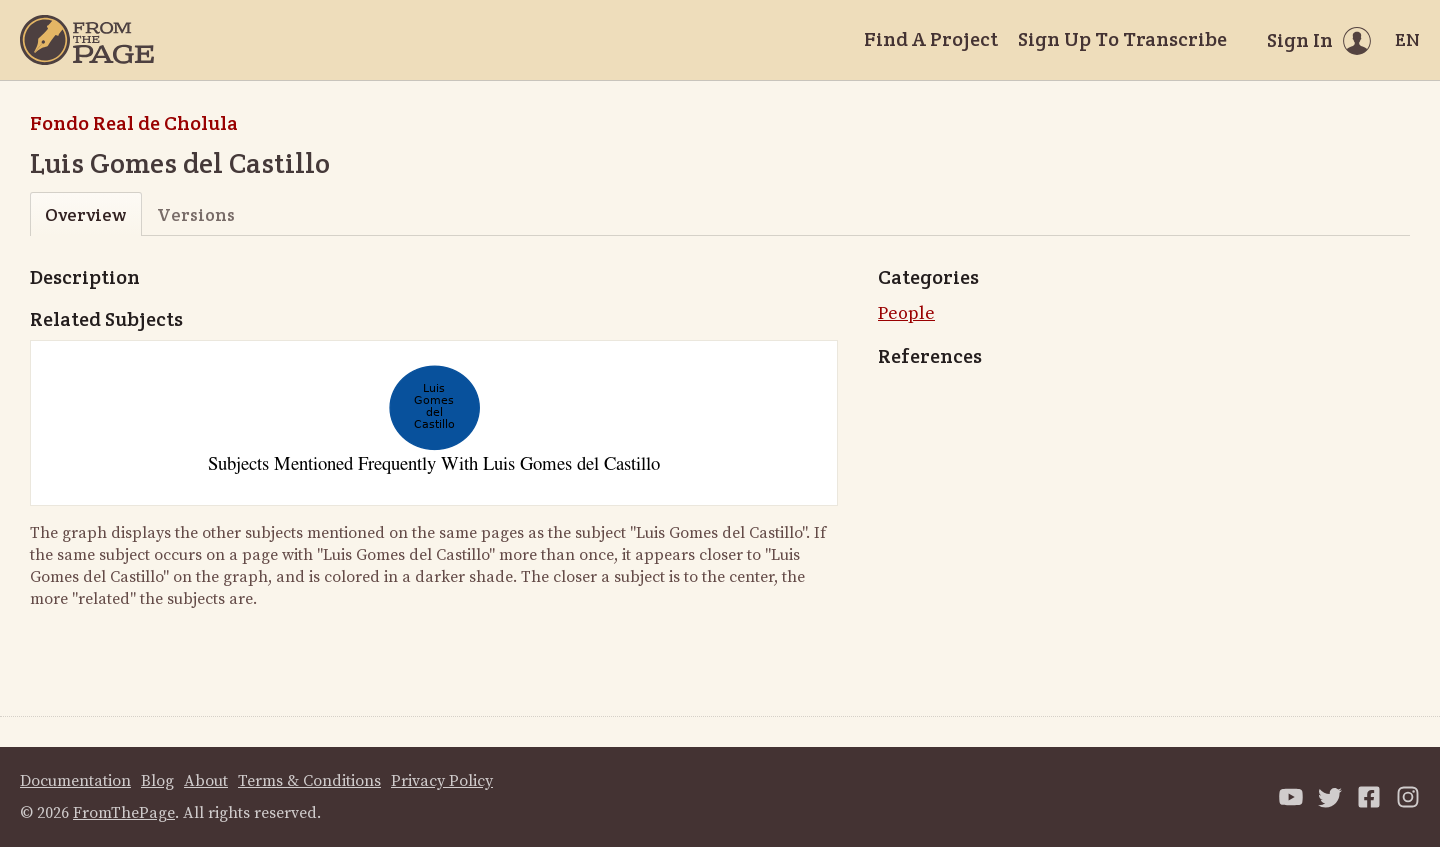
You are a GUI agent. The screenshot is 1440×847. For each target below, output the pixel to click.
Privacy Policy (442, 781)
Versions (196, 214)
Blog (157, 781)
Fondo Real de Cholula (134, 123)
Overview (85, 214)
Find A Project (931, 39)
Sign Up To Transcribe (1122, 39)
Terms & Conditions (309, 781)
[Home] (87, 40)
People (906, 313)
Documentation (75, 781)
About (206, 781)
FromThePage (124, 813)
